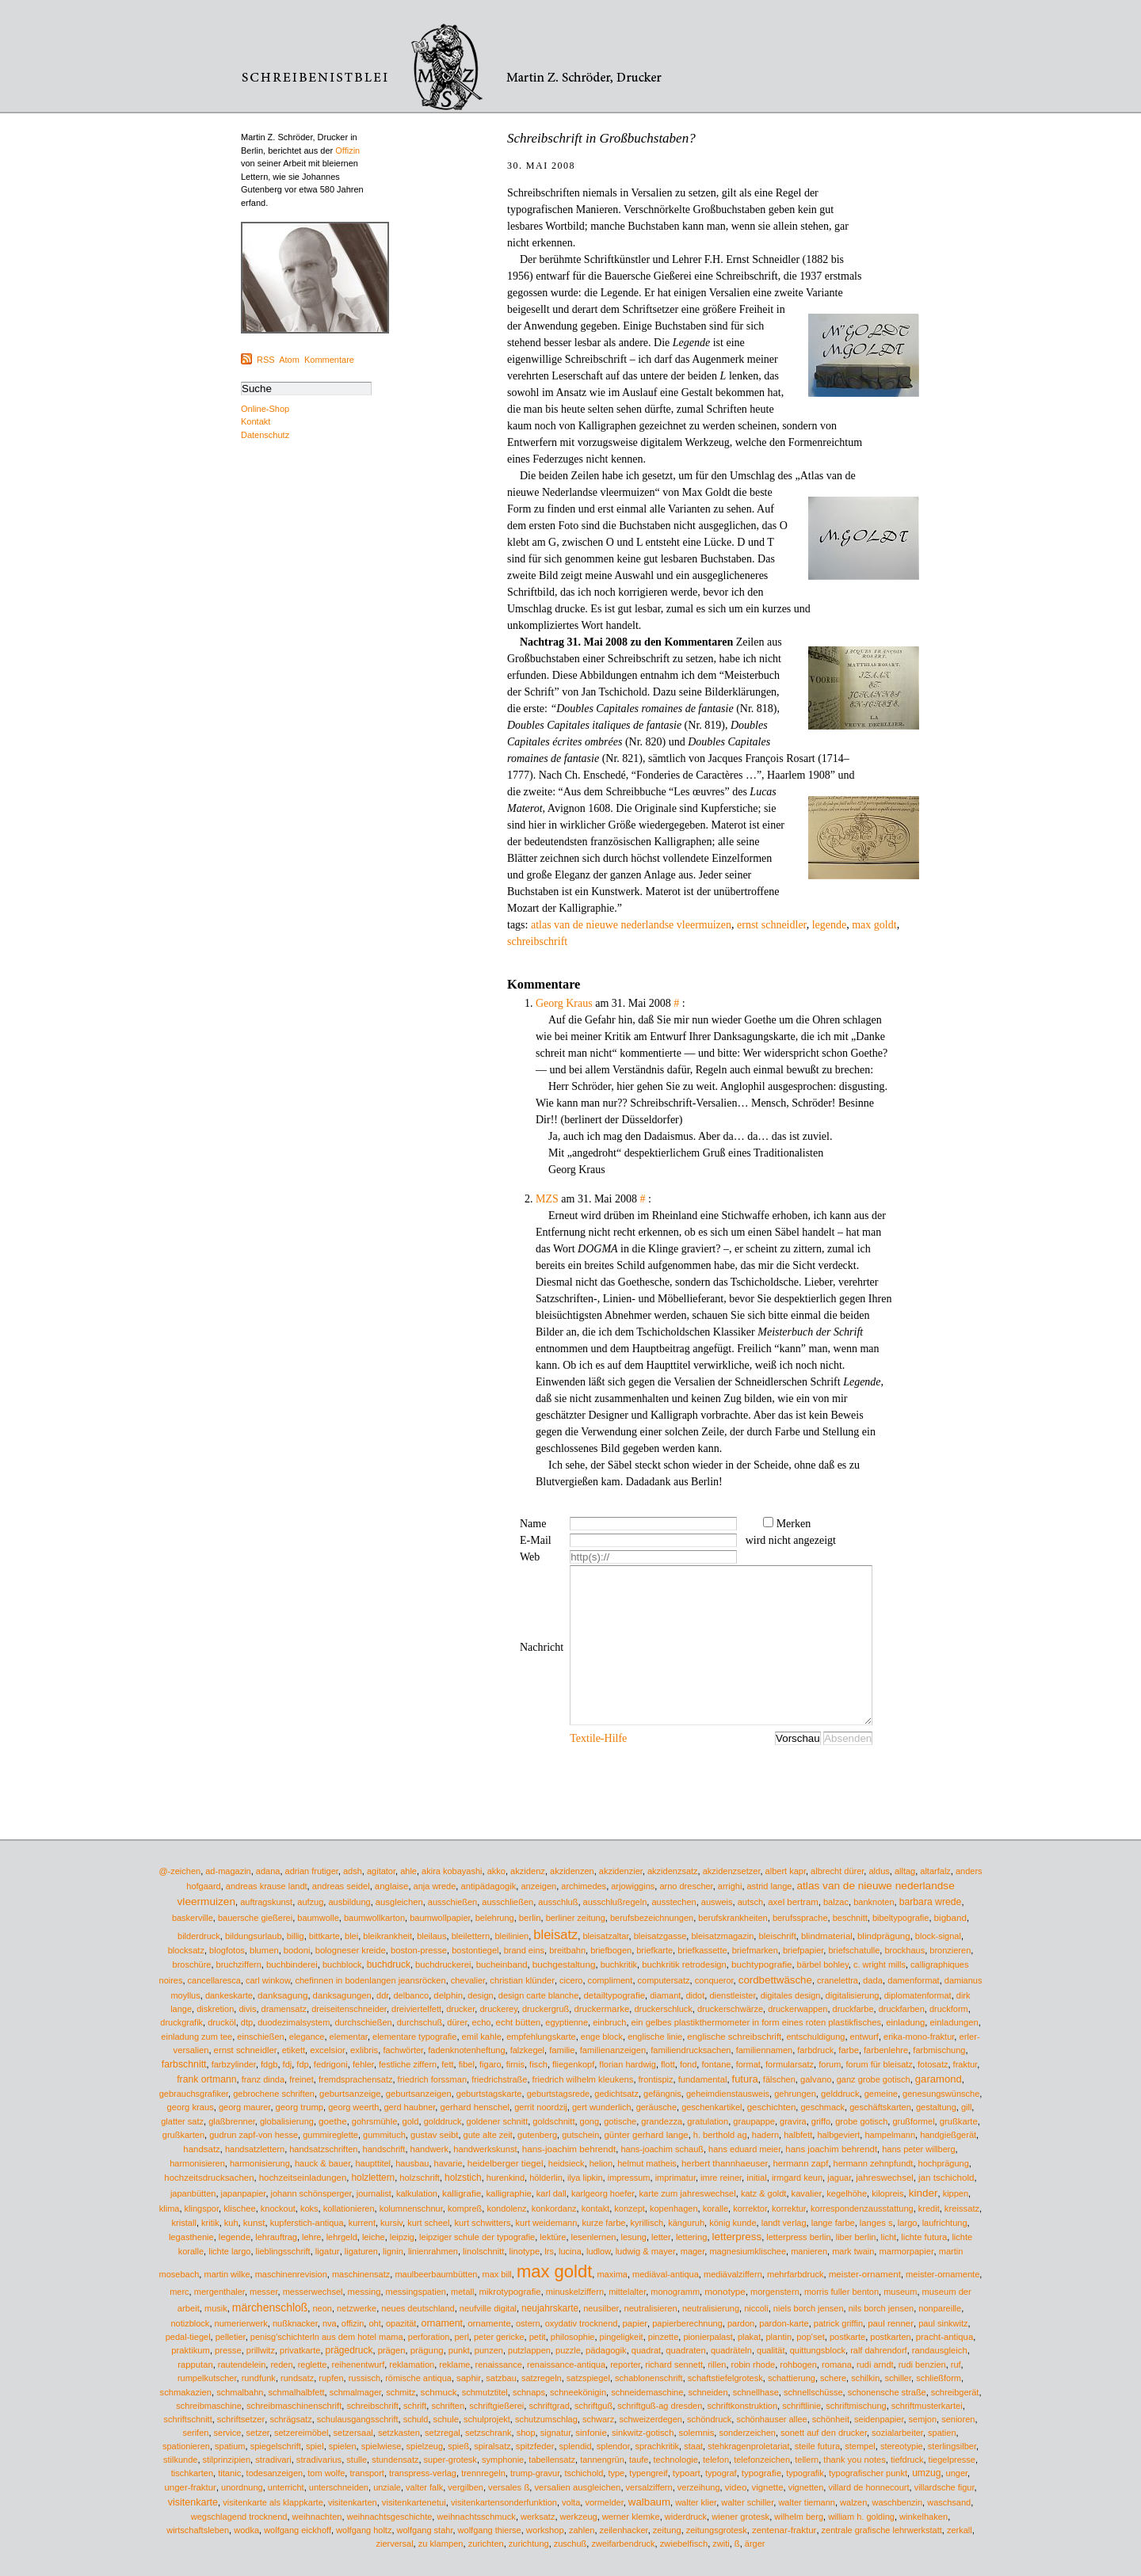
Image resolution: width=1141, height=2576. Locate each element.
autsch (750, 1902)
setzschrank (488, 2432)
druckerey (498, 2009)
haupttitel (373, 2163)
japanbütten (193, 2193)
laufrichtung (944, 2222)
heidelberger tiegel (505, 2163)
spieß (458, 2446)
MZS (547, 1199)
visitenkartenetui (414, 2502)
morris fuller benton (841, 2291)
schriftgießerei (496, 2405)
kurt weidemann (547, 2222)
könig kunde (732, 2222)
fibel (467, 2064)
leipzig (402, 2237)
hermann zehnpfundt (874, 2163)
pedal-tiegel (188, 2337)
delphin (448, 1995)
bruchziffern (238, 1964)
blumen (264, 1950)
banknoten (873, 1902)
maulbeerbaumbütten (436, 2274)
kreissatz (961, 2208)
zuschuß (570, 2543)
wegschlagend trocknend (239, 2516)
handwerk (429, 2149)
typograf (721, 2473)
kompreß (465, 2208)
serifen (195, 2432)
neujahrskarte (549, 2308)
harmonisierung (260, 2163)
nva (329, 2323)
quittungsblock (817, 2350)
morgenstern (774, 2291)
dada (873, 1980)
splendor (614, 2446)
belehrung (494, 1917)
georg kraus (190, 2107)
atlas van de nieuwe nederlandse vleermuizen (631, 925)
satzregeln (541, 2378)
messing (364, 2291)
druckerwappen (797, 2009)
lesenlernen (593, 2237)
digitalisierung (853, 1995)
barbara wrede (930, 1901)
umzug (926, 2473)
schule (446, 2419)
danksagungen (342, 1995)
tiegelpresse (952, 2459)
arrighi (730, 1886)
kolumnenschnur (411, 2208)
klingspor (202, 2208)
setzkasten (399, 2432)
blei (351, 1936)
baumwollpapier (440, 1917)
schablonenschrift (649, 2378)
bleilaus (431, 1936)
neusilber (601, 2308)
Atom (289, 359)
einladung (905, 2022)
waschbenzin (897, 2502)
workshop (545, 2530)
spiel (315, 2446)
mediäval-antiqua (665, 2274)
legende (829, 925)
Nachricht (541, 1647)
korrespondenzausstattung (862, 2208)
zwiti (720, 2543)
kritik (210, 2222)
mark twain (853, 2251)
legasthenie (191, 2237)
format (748, 2064)
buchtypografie (761, 1964)
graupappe (754, 2121)
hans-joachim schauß (662, 2149)
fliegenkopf (573, 2064)
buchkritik (619, 1964)
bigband (950, 1917)
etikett (293, 2050)
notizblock (189, 2323)
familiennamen (764, 2050)
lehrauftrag (276, 2237)
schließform (938, 2378)
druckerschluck (663, 2009)
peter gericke (499, 2337)
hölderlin (546, 2177)
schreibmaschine (209, 2405)
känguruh (686, 2222)
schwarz (598, 2419)
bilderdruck (198, 1936)
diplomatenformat (918, 1995)
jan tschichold (946, 2177)
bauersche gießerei (255, 1917)
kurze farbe (603, 2222)
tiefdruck (907, 2459)
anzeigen (538, 1886)
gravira (793, 2121)
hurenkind (506, 2177)
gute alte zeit (488, 2135)
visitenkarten (352, 2502)
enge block (602, 2036)
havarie (448, 2163)
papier (635, 2323)
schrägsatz (290, 2419)
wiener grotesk (740, 2516)
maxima (612, 2274)
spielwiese (381, 2446)
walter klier (695, 2502)
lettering (692, 2237)
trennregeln (483, 2473)
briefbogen (611, 1950)
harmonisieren (197, 2163)
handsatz (201, 2149)
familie (561, 2050)
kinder (923, 2193)
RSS (266, 359)
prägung (427, 2350)
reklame (454, 2364)
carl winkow (268, 1980)
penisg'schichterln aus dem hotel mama (326, 2337)
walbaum (649, 2502)
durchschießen (362, 2022)
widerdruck (686, 2516)
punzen (489, 2350)
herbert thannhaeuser (724, 2163)
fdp (302, 2064)
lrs (549, 2251)
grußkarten (183, 2135)
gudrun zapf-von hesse (253, 2135)
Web (530, 1557)
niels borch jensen (808, 2308)
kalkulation (416, 2193)
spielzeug (424, 2446)
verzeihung (698, 2487)
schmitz (400, 2392)
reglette (312, 2364)
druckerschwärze (730, 2009)
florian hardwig (627, 2064)
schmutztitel (485, 2392)
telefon (716, 2459)
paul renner (891, 2323)
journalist (374, 2193)
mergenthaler (219, 2291)
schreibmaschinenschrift (294, 2405)
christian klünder (522, 1980)
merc (179, 2291)
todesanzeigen (274, 2473)
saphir (468, 2378)
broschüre (192, 1964)
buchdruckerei (443, 1964)
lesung (634, 2237)
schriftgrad (549, 2405)
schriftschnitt (188, 2419)
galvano (816, 2079)
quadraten (686, 2350)
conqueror (714, 1980)
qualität (770, 2350)
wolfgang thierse (489, 2530)
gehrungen (795, 2093)
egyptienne (566, 2022)
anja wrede (435, 1886)
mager (693, 2251)
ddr (382, 1995)
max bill (497, 2274)
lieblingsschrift (283, 2251)
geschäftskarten (880, 2107)
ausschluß (558, 1902)
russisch (364, 2378)
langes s (876, 2222)
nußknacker (295, 2323)
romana (837, 2364)
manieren (809, 2251)
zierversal (395, 2543)
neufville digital (488, 2308)
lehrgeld (341, 2237)
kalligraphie (508, 2193)
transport (366, 2473)
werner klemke (631, 2516)
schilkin (865, 2378)
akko (496, 1871)
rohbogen (798, 2364)
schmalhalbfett (297, 2392)
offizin (353, 2323)
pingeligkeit (621, 2337)
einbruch (609, 2022)
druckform (948, 2009)
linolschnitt (483, 2251)
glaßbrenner (231, 2121)
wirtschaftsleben (197, 2530)
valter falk (424, 2487)
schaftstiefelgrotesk (725, 2378)
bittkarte (324, 1936)
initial (756, 2177)
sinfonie (590, 2432)
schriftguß (593, 2405)
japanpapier (243, 2193)
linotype (524, 2251)
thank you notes (854, 2459)
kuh (231, 2222)
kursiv (391, 2222)
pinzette (663, 2337)
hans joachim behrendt (831, 2149)
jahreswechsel (884, 2177)
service (228, 2432)
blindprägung (883, 1936)
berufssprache (800, 1917)
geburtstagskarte (489, 2093)
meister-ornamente (942, 2274)
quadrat (646, 2350)
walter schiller (747, 2502)
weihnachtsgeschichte (390, 2516)
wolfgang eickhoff (297, 2530)
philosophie (573, 2337)
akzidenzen (572, 1871)
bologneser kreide (350, 1950)
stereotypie (901, 2446)
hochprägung (943, 2163)
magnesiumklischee (747, 2251)
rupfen (331, 2378)
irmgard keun (797, 2177)
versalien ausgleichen (577, 2487)
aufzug (310, 1902)
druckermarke (601, 2009)
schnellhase (756, 2392)
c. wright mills (879, 1964)
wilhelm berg (798, 2516)
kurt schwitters (482, 2222)
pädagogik (606, 2350)
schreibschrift (537, 941)
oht (374, 2323)
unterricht (286, 2487)
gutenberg (537, 2135)
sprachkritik (657, 2446)
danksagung (283, 1995)
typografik (805, 2473)
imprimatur (675, 2177)
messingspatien (416, 2291)
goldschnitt (553, 2121)
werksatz (538, 2516)
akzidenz (527, 1871)
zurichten (486, 2543)
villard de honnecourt (868, 2487)
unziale (387, 2487)
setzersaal (353, 2432)
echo (481, 2022)
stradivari (273, 2459)
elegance (307, 2036)
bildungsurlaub (253, 1936)
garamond (938, 2079)
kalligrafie (461, 2193)
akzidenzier (621, 1871)
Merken (794, 1524)
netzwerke (356, 2308)
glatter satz (182, 2121)
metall (462, 2291)
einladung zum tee (196, 2036)
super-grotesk (450, 2459)
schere (833, 2378)
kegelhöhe (846, 2193)
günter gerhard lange (646, 2135)
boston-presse (419, 1950)
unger (957, 2473)
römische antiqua (418, 2378)
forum (830, 2064)
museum (900, 2291)
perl (462, 2337)
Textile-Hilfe (598, 1738)
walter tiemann (806, 2502)
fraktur (965, 2064)
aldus (878, 1871)
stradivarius (319, 2459)
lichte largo (229, 2251)
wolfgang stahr (425, 2530)
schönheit (830, 2419)
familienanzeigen (613, 2050)
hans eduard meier (744, 2149)
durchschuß (419, 2022)
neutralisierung (710, 2308)
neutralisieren (650, 2308)
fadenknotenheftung (466, 2050)
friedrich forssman (432, 2079)
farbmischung (939, 2050)
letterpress (737, 2237)
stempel (860, 2446)
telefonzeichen (762, 2459)
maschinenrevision (291, 2274)
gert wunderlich (602, 2107)
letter (661, 2237)
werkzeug (578, 2516)
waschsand (949, 2502)
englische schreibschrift (734, 2036)
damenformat (913, 1980)
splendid (575, 2446)
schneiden (707, 2392)
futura (745, 2079)
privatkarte (300, 2350)
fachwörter (403, 2050)
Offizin (347, 150)
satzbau (501, 2378)
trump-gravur (534, 2473)
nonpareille (939, 2308)
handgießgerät (948, 2135)
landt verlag (784, 2222)
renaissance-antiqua (566, 2364)
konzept (629, 2208)
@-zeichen (179, 1871)
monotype (725, 2291)
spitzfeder (535, 2446)
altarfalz (935, 1871)
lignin (393, 2251)
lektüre (553, 2237)
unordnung (242, 2487)
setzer (257, 2432)
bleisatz (555, 1934)
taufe (638, 2459)
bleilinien (511, 1936)
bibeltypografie (900, 1917)
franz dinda (263, 2079)
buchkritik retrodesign (684, 1964)
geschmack (822, 2107)
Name (533, 1524)
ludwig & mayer (646, 2251)
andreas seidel (341, 1886)
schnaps (529, 2392)
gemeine (881, 2093)
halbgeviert (838, 2135)
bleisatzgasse (660, 1936)
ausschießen (452, 1902)
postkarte (847, 2337)
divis (247, 2009)
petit (537, 2337)
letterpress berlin (798, 2237)
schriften (447, 2405)
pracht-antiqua (944, 2337)
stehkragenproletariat (748, 2446)
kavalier (807, 2193)
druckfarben (902, 2009)
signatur (555, 2432)
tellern (807, 2459)
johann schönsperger (311, 2193)
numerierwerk (241, 2323)
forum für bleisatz (878, 2064)
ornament (442, 2323)
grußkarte (959, 2121)
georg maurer (244, 2107)
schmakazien (186, 2392)
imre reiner (721, 2177)
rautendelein (242, 2364)
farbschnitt (184, 2064)
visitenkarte (193, 2502)
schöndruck (709, 2419)
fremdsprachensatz (356, 2079)
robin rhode (753, 2364)
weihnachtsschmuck (476, 2516)
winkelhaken (923, 2516)
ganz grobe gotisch (873, 2079)
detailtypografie (614, 1995)
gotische (620, 2121)
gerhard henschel (474, 2107)
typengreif (648, 2473)
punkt (459, 2350)
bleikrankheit (387, 1936)
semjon (923, 2419)
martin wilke (227, 2274)
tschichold (583, 2473)
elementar (349, 2036)
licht (889, 2237)
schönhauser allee (771, 2419)
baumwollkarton (374, 1917)
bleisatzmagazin (722, 1936)
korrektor (750, 2208)
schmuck (439, 2392)
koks (309, 2208)
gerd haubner (410, 2107)
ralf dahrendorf (878, 2350)
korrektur (789, 2208)
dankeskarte (229, 1995)
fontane (716, 2064)
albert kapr (785, 1871)
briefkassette (702, 1950)
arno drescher (685, 1886)
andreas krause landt (266, 1886)
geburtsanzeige (349, 2093)
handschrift (384, 2149)
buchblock (342, 1964)
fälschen (779, 2079)
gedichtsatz (616, 2093)
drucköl (221, 2022)
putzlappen (529, 2350)
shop (526, 2432)
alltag (905, 1871)
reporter (625, 2364)
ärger (755, 2543)
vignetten (806, 2487)
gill (966, 2107)
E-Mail (535, 1540)
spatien (942, 2432)
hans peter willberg (918, 2149)
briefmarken (755, 1950)
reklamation (411, 2364)
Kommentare (329, 359)
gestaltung (936, 2107)
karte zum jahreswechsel (687, 2193)
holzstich (463, 2177)
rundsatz (297, 2378)
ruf (956, 2364)
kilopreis (887, 2193)
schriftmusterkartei (927, 2405)
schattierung (791, 2378)
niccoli (756, 2308)
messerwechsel (313, 2291)
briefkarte (654, 1950)
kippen (955, 2193)
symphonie (503, 2459)
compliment (610, 1980)
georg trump (300, 2107)
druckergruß (545, 2009)
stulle (356, 2459)
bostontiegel (475, 1950)
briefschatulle (854, 1950)
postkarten (890, 2337)
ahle (408, 1871)
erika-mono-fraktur (918, 2036)
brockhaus (904, 1950)
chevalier (468, 1980)
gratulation (707, 2121)
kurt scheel (428, 2222)
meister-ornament (865, 2274)
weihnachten (317, 2516)
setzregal (442, 2432)
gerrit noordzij (540, 2107)
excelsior (327, 2050)
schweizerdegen (650, 2419)
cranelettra (837, 1980)
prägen (392, 2350)
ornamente (489, 2323)
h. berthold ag (720, 2135)
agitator (381, 1871)
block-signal (938, 1936)
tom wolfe (326, 2473)
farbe (848, 2050)
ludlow (598, 2251)
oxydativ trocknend (581, 2323)
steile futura (817, 2446)
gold (410, 2121)
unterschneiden (338, 2487)
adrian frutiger (311, 1871)
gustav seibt (434, 2135)
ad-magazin (227, 1871)
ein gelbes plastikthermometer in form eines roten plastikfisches (757, 2022)
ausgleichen (399, 1902)
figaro (490, 2064)
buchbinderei (292, 1964)
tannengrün (602, 2459)
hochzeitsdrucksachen (209, 2177)
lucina (570, 2251)
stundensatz (395, 2459)
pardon (740, 2323)
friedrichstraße (499, 2079)
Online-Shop (265, 408)
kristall (183, 2222)
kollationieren (349, 2208)
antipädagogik (488, 1886)
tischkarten (192, 2473)
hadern (765, 2135)
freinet (301, 2079)
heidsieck (566, 2163)
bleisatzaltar (605, 1936)
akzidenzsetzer (732, 1871)
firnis (515, 2064)
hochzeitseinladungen (303, 2177)
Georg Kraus (564, 1003)
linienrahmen (433, 2251)
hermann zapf (800, 2163)
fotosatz (933, 2064)
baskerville (192, 1917)
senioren (958, 2419)
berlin (530, 1917)
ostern (528, 2323)
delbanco (411, 1995)
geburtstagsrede (558, 2093)
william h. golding (861, 2516)
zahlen (581, 2530)
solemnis (697, 2432)
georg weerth (353, 2107)
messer (263, 2291)
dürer (457, 2022)
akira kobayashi (452, 1871)
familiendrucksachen (691, 2050)
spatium (230, 2446)
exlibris (364, 2050)
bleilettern (471, 1936)
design (480, 1995)
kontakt (595, 2208)
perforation (429, 2337)
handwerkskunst (485, 2149)
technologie (676, 2459)
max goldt (874, 925)
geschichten (771, 2107)
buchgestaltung (564, 1964)
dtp (247, 2022)
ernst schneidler (772, 925)
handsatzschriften (323, 2149)
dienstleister (732, 1995)
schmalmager (355, 2392)
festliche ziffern (408, 2064)
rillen (717, 2364)
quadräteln (731, 2350)
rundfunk (259, 2378)
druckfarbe (853, 2009)
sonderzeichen (747, 2432)
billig (295, 1936)
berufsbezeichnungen (651, 1917)
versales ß (508, 2487)
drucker (460, 2009)
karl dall (551, 2193)
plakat (749, 2337)
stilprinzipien (227, 2459)
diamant (665, 1995)
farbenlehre (886, 2050)
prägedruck (349, 2350)
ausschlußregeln (615, 1902)
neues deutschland (417, 2308)
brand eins (524, 1950)
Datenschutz (265, 435)
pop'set (810, 2337)
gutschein (580, 2135)
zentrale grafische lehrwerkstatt (882, 2530)
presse (228, 2350)
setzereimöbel (301, 2432)
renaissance (498, 2364)
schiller (897, 2378)
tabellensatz (552, 2459)
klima (169, 2208)
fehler (363, 2064)
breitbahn (567, 1950)
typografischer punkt (868, 2473)
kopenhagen (674, 2208)
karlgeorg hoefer (603, 2193)
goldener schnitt (498, 2121)
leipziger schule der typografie (477, 2237)
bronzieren (950, 1950)
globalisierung (287, 2121)
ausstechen (673, 1902)
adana (268, 1871)
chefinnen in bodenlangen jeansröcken (370, 1980)
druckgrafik (181, 2022)
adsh (352, 1871)
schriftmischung (856, 2405)
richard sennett (674, 2364)
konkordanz (554, 2208)
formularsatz (789, 2064)
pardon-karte (783, 2323)
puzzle (568, 2350)
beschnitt (850, 1917)
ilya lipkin (585, 2177)
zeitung (667, 2530)
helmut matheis (647, 2163)
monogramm (675, 2291)
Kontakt (255, 421)
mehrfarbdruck (795, 2274)
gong (589, 2121)
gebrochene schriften (274, 2093)
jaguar (839, 2177)
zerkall (959, 2530)
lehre (311, 2237)
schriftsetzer (241, 2419)
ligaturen (361, 2251)
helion (601, 2163)
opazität (401, 2323)
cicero (570, 1980)
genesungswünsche (940, 2093)
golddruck (443, 2121)
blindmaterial (827, 1936)
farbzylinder (234, 2064)
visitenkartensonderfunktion (504, 2502)
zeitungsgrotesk (716, 2530)
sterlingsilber (952, 2446)
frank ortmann (206, 2079)
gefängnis (662, 2093)
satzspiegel (588, 2378)
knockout (278, 2208)
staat (693, 2446)
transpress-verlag (422, 2473)
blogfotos (227, 1950)
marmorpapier (906, 2251)
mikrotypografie (510, 2291)
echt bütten (518, 2022)
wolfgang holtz (363, 2530)
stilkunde (180, 2459)
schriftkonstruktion (742, 2405)
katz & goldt (763, 2193)
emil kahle (482, 2036)
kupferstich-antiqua (307, 2222)
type (616, 2473)
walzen (853, 2502)
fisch (538, 2064)
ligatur (327, 2251)
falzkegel (527, 2050)
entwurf (864, 2036)
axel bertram (793, 1902)
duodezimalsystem (294, 2022)
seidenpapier (878, 2419)
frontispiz (656, 2079)
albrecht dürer (837, 1871)
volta (571, 2502)
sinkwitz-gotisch (643, 2432)
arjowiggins (632, 1886)
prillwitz (260, 2350)
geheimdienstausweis (727, 2093)
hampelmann (889, 2135)
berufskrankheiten (732, 1917)
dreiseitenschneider (349, 2009)
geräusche (656, 2107)
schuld (416, 2419)
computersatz (664, 1980)
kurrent (362, 2222)
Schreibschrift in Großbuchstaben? (601, 138)
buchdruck (388, 1964)
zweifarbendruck (622, 2543)
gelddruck (840, 2093)
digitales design (791, 1995)
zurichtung (529, 2543)
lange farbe (833, 2222)
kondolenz (506, 2208)
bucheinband (502, 1964)
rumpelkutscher (207, 2378)
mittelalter (627, 2291)
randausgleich (939, 2350)
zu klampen (441, 2543)
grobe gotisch (861, 2121)
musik (215, 2308)
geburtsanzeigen (419, 2093)
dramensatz (284, 2009)
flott (668, 2064)
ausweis (717, 1902)
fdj (287, 2064)
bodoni (297, 1950)
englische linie (655, 2036)
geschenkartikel (711, 2107)
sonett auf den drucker (823, 2432)
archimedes (583, 1886)
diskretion (215, 2009)
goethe (333, 2121)
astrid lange (769, 1886)
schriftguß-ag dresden (659, 2405)
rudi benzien (922, 2364)
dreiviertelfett (416, 2009)
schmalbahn (239, 2392)
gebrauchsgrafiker (193, 2093)
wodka (246, 2530)
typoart (686, 2473)
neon (321, 2308)
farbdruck (815, 2050)
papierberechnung (687, 2323)
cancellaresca (214, 1980)
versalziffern (649, 2487)
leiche (373, 2237)
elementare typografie (414, 2036)
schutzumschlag (546, 2419)
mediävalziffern (733, 2274)
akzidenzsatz (672, 1871)
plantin (778, 2337)
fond (688, 2064)
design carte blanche (538, 1995)
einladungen (953, 2022)
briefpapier (803, 1950)
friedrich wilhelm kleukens (583, 2079)
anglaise (392, 1886)
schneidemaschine (647, 2392)
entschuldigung (815, 2036)
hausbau (412, 2163)
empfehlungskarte (540, 2036)
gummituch (384, 2135)
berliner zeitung (575, 1917)
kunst (254, 2222)
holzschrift (419, 2177)
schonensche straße (887, 2392)
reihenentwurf (358, 2364)
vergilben (465, 2487)
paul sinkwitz (942, 2323)
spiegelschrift (275, 2446)
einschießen (260, 2036)
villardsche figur (944, 2487)
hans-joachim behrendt (569, 2148)
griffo (820, 2121)
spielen (343, 2446)
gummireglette (330, 2135)
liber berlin (856, 2237)
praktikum (190, 2350)
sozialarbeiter (897, 2432)
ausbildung (349, 1902)
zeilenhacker (624, 2530)
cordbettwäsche (775, 1980)
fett (447, 2064)
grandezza (661, 2121)
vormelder (604, 2502)
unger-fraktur (190, 2487)
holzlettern (373, 2177)
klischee (239, 2208)
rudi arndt (875, 2364)
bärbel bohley (823, 1964)
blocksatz (186, 1950)
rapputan (194, 2364)
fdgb (269, 2064)
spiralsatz (492, 2446)
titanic (229, 2473)
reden (281, 2364)
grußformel (913, 2121)
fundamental (702, 2079)
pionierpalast (707, 2337)
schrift (414, 2405)
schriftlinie (801, 2405)
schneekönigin (578, 2392)
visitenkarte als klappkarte (273, 2502)
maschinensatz (361, 2274)
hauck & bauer (322, 2163)
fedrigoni (331, 2064)
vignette (767, 2487)
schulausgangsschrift (358, 2419)
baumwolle (318, 1917)
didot (694, 1995)
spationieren (186, 2446)
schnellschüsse (813, 2392)
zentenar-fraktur (784, 2530)
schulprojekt (487, 2419)
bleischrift (777, 1936)
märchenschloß (270, 2307)
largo (908, 2222)
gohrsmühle (374, 2121)
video (736, 2487)
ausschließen (507, 1902)
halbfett (798, 2135)
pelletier (231, 2337)
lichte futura (924, 2237)
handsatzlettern (254, 2149)
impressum (629, 2177)
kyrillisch (647, 2222)
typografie (761, 2473)
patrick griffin (838, 2323)
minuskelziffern (575, 2291)
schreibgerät (955, 2392)
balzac (836, 1902)
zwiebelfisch (684, 2543)
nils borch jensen (881, 2308)
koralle (715, 2208)
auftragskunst (266, 1902)
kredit (929, 2208)
